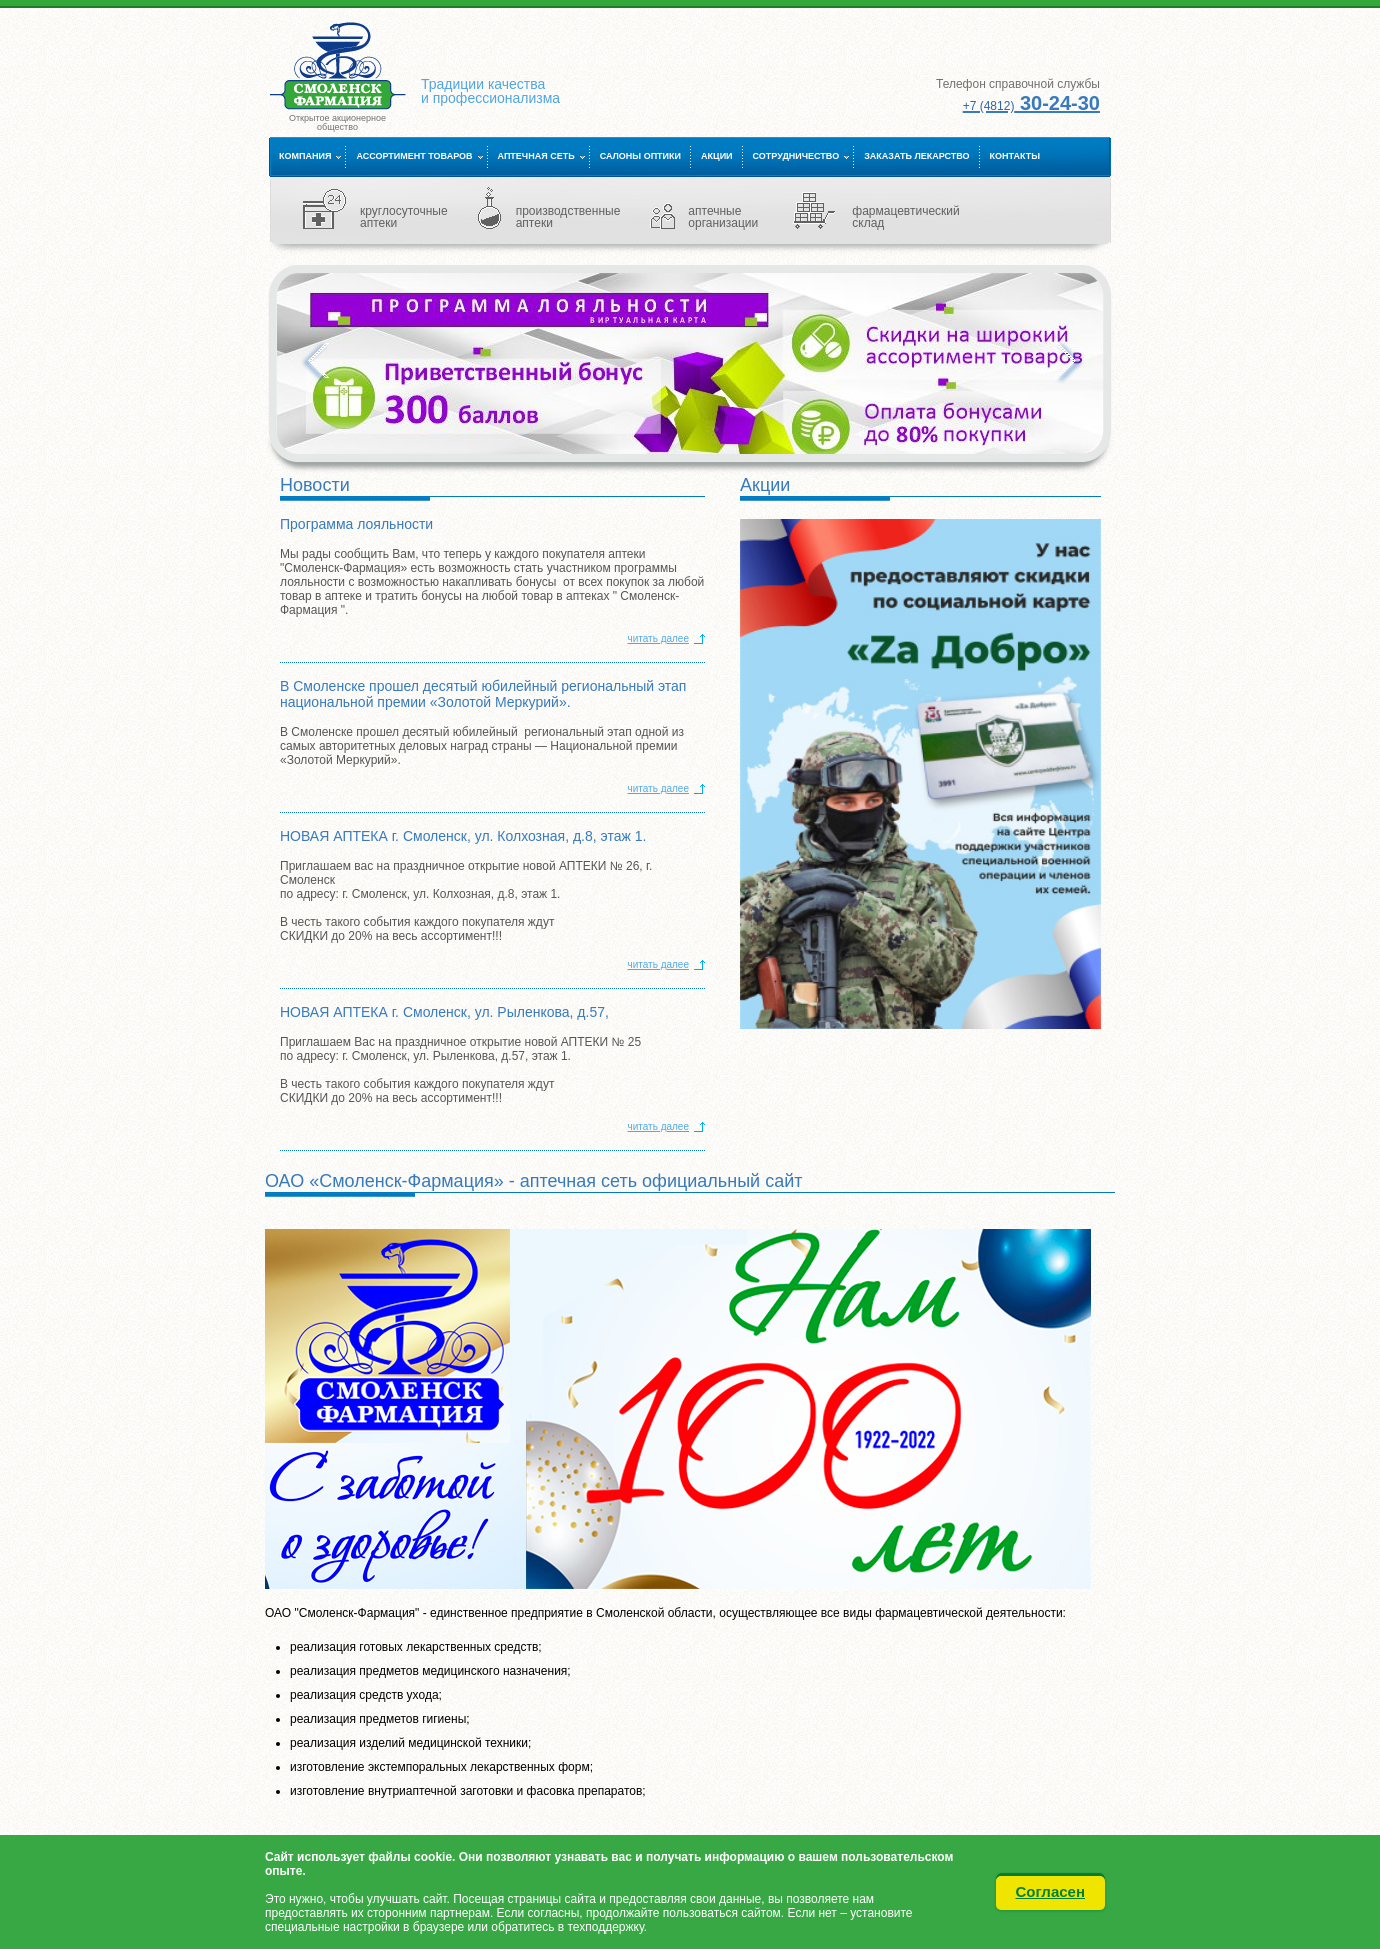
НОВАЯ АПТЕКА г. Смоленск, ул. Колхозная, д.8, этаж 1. (463, 836)
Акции (717, 156)
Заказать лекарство (916, 156)
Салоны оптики (640, 156)
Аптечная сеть (536, 156)
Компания (305, 156)
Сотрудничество (796, 156)
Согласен (1051, 1891)
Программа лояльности (356, 524)
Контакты (1015, 156)
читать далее (658, 638)
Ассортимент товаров (414, 156)
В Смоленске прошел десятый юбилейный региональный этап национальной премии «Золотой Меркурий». (483, 694)
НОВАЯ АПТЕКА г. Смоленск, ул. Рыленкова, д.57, (444, 1012)
